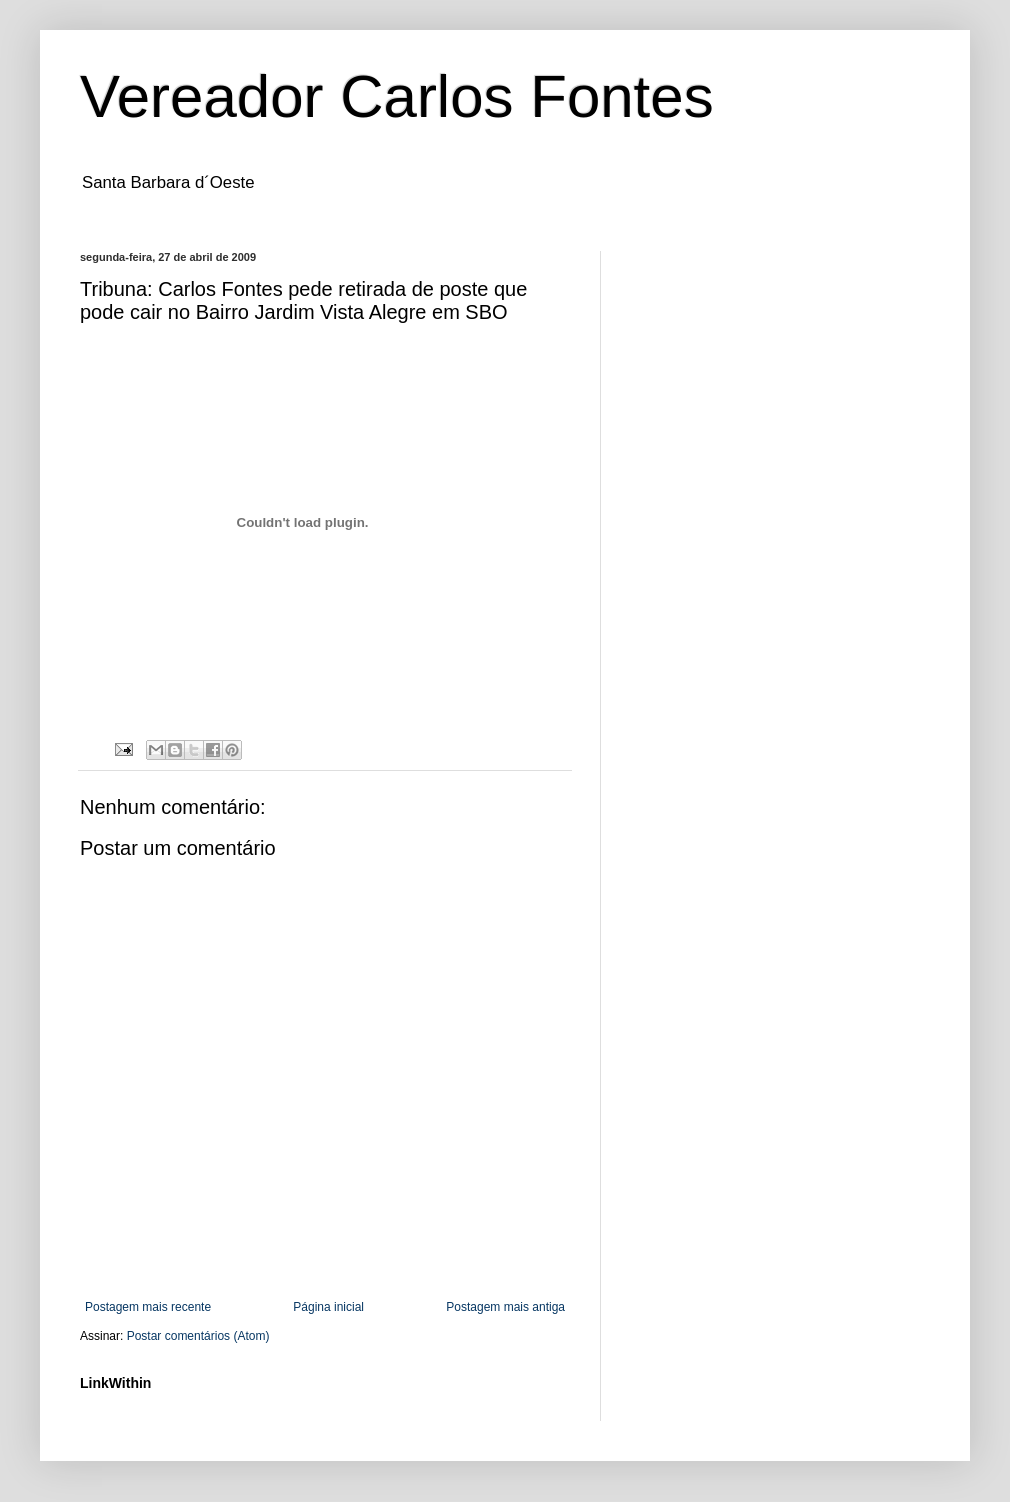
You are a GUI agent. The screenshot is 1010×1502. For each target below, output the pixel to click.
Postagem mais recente (148, 1307)
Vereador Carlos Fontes (397, 96)
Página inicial (328, 1307)
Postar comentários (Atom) (198, 1336)
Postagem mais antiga (505, 1307)
